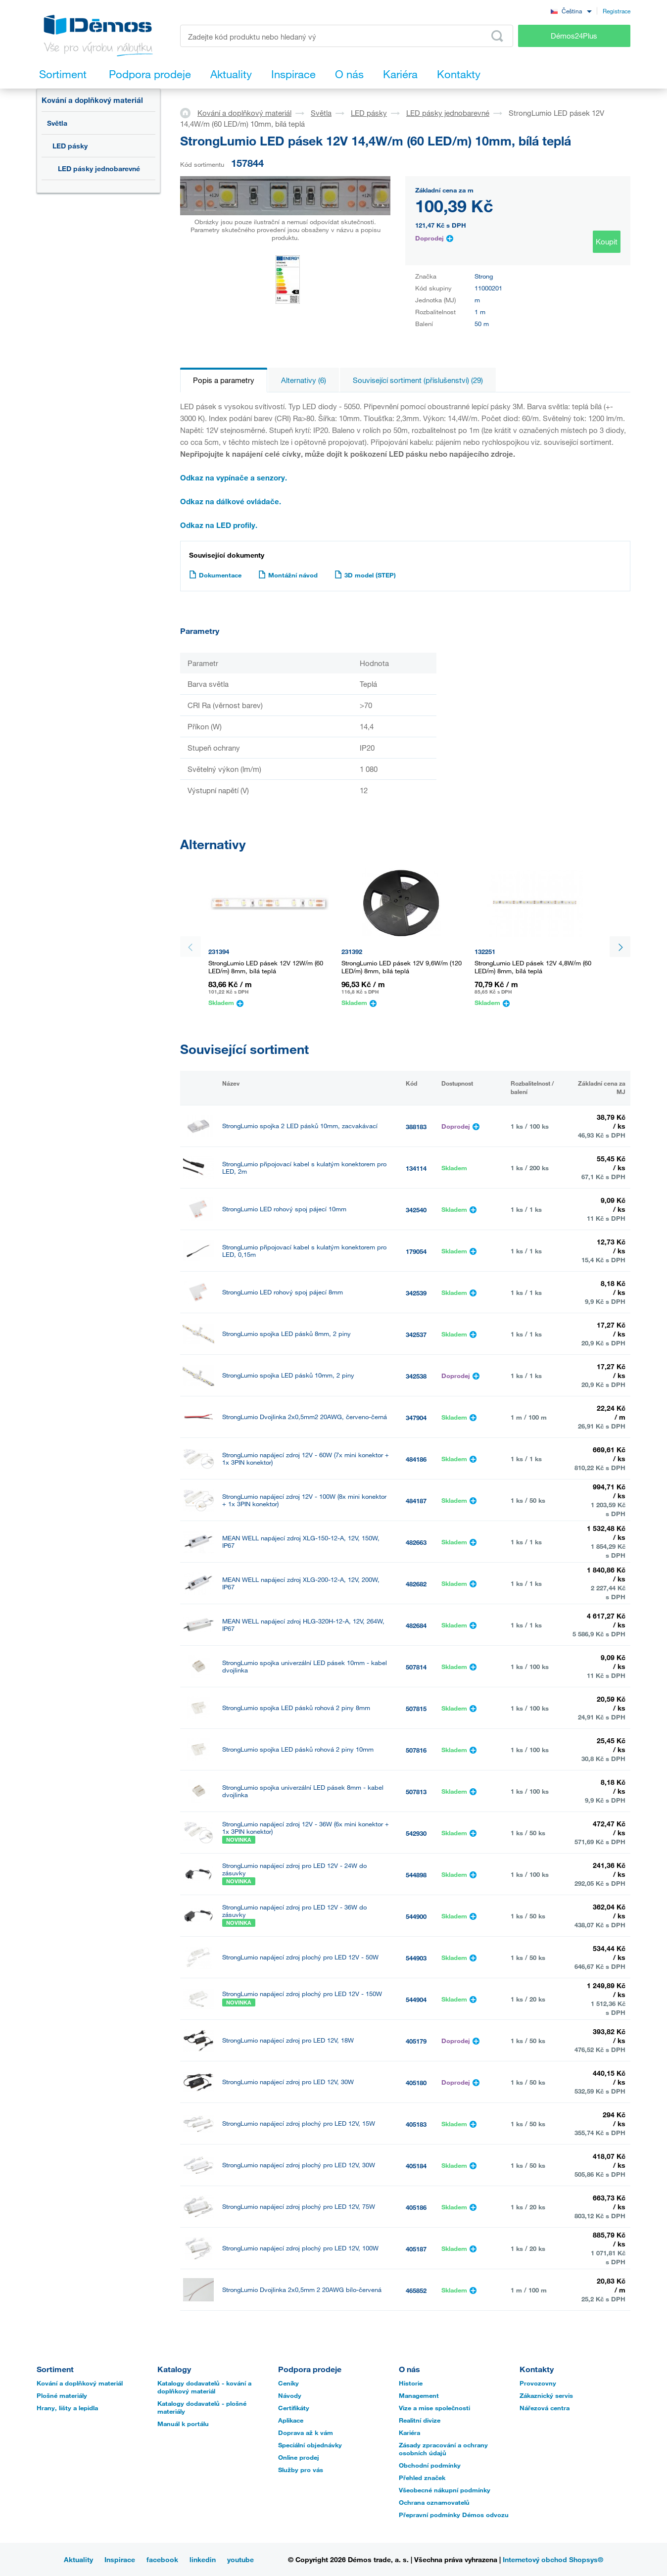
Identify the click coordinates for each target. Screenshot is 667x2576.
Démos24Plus (574, 35)
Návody (289, 2395)
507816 (416, 1750)
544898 (416, 1875)
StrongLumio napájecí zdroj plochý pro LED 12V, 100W (300, 2248)
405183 (416, 2124)
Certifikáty (293, 2408)
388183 (416, 1127)
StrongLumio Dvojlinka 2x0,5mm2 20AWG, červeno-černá (304, 1417)
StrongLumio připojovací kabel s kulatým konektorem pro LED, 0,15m (304, 1250)
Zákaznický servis (546, 2395)
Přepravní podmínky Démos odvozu (454, 2515)
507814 (416, 1667)
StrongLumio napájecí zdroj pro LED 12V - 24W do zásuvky (294, 1869)
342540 (416, 1210)
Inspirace (119, 2559)
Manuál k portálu (183, 2424)
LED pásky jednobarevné (99, 168)
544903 (416, 1958)
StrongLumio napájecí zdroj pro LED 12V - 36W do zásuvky (294, 1911)
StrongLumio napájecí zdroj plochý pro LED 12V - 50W (300, 1957)
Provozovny (538, 2383)
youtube (240, 2559)
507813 (416, 1792)
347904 (416, 1418)
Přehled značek (422, 2477)
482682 (416, 1584)
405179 (416, 2041)
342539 (416, 1293)
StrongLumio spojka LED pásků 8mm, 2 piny (286, 1333)
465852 (416, 2290)
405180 (416, 2083)
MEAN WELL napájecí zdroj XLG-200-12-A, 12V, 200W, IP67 (301, 1583)
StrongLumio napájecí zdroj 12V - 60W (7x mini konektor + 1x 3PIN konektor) (305, 1458)
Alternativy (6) (303, 380)
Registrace (616, 11)
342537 (416, 1334)
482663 (416, 1542)
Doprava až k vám (305, 2432)
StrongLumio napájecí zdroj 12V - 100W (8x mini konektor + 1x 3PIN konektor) (304, 1500)
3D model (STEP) (365, 575)
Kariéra (409, 2432)
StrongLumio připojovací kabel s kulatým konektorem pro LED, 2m (304, 1167)
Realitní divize (419, 2420)
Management (419, 2395)
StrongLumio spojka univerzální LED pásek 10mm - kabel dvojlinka (304, 1666)
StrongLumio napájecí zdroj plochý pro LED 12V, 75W (298, 2206)
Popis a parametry (223, 380)
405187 (416, 2249)
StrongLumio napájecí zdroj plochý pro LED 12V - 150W (302, 1994)
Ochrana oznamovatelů (434, 2502)
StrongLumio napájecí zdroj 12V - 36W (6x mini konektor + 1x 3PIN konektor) (305, 1827)
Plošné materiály (62, 2395)
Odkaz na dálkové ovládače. (230, 501)
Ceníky (288, 2383)
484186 (416, 1459)
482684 (416, 1625)
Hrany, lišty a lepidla (67, 2408)
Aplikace (290, 2420)
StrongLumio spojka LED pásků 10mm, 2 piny (288, 1375)
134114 (416, 1168)
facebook (162, 2559)
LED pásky (70, 146)
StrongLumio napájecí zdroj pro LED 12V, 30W (288, 2082)
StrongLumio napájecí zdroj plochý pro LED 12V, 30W (298, 2165)
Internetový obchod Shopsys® (553, 2559)
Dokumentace (215, 575)
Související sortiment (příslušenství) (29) (418, 380)
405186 (416, 2207)
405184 (416, 2166)
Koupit (607, 241)
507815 (416, 1709)
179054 (416, 1251)
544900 (416, 1916)
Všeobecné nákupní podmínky (444, 2490)
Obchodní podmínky (430, 2465)
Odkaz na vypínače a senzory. (233, 477)
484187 (416, 1501)
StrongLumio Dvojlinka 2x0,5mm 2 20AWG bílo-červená (301, 2289)
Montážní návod (288, 575)
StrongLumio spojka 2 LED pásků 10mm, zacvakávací (300, 1126)
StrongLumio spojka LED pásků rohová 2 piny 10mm (298, 1749)
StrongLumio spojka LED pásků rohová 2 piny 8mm (296, 1708)
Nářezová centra (545, 2408)
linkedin (203, 2559)
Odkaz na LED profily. (218, 525)
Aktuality (78, 2559)
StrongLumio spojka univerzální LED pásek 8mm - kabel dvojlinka (302, 1791)
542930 (416, 1833)
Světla (57, 123)
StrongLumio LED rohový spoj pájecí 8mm (282, 1292)
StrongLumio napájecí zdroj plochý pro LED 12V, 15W (298, 2123)
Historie (411, 2383)
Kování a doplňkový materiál (92, 99)
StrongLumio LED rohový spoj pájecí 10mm (284, 1209)
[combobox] (571, 10)
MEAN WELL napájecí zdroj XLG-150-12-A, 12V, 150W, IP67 (301, 1541)
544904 (416, 2000)
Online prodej (298, 2457)
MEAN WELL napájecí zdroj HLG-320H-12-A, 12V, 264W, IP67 (303, 1625)
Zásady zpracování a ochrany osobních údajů (443, 2449)
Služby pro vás (300, 2470)
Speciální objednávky (310, 2445)
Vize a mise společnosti (434, 2408)
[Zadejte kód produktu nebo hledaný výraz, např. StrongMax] (347, 36)
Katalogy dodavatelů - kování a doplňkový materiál (204, 2387)
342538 (416, 1376)
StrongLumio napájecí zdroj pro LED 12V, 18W (288, 2040)
